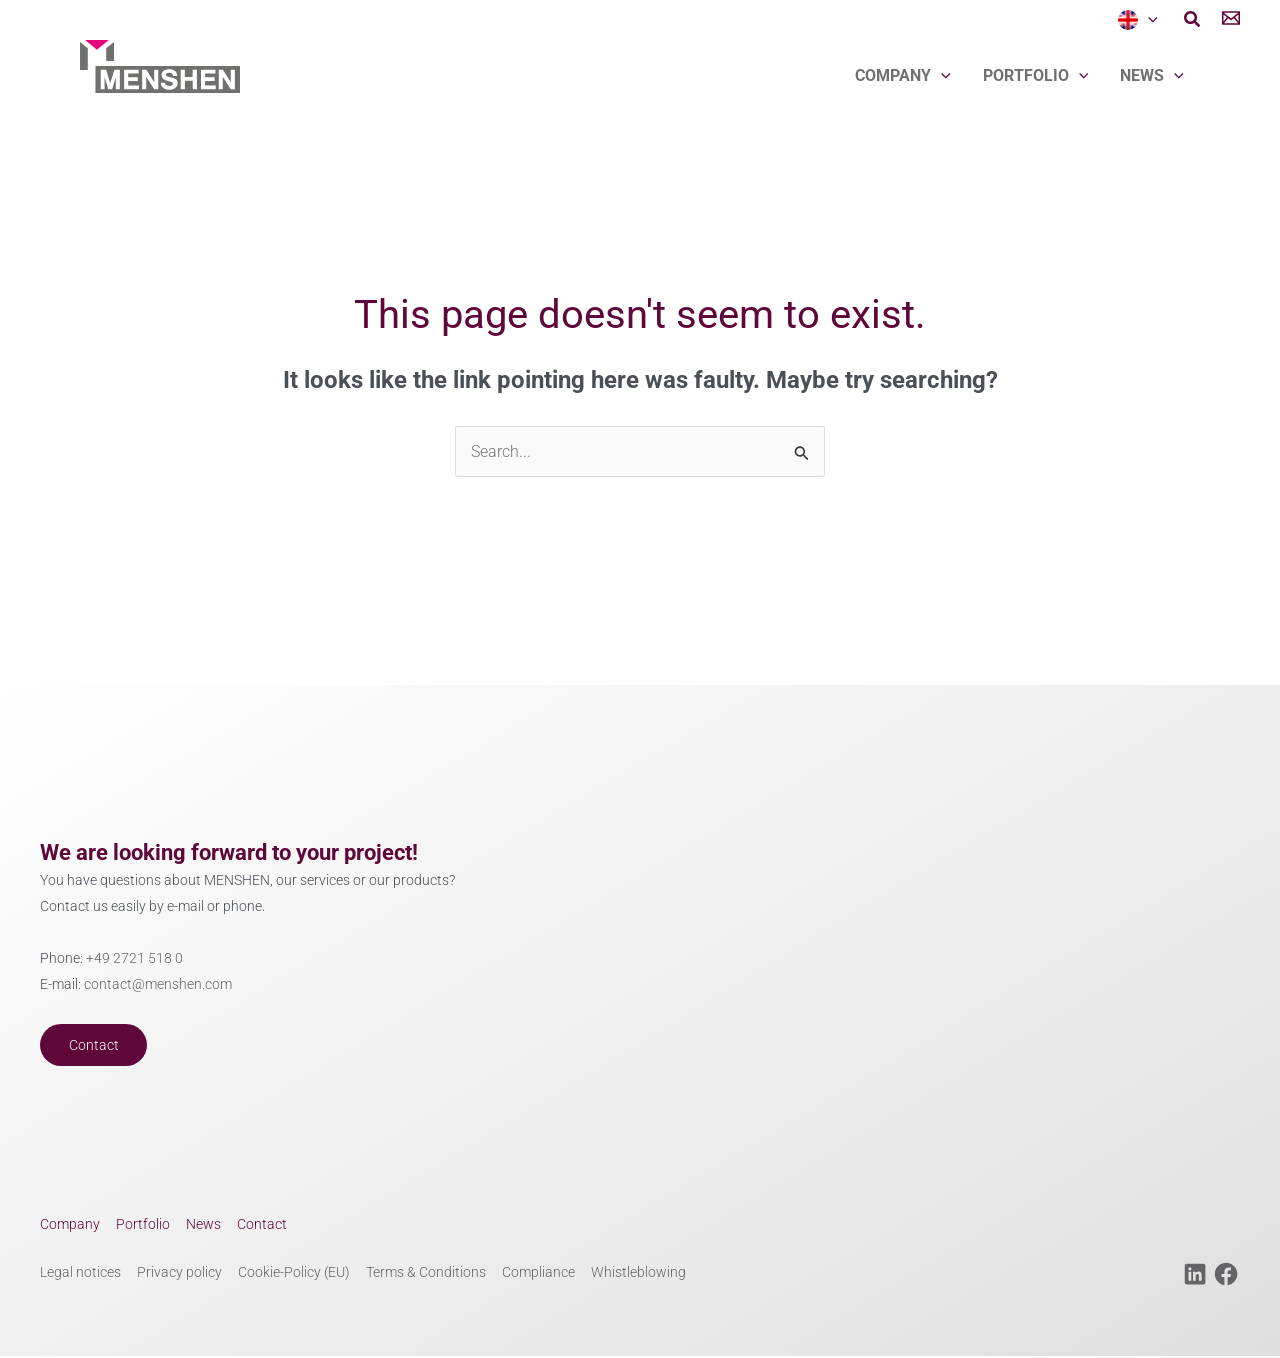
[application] (1148, 20)
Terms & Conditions (426, 1274)
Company (903, 76)
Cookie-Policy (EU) (294, 1274)
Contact (95, 1045)
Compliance (538, 1274)
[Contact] (1231, 21)
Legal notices (80, 1274)
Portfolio (1036, 76)
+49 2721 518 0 (134, 958)
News (1152, 76)
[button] (1193, 20)
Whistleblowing (638, 1274)
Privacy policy (179, 1274)
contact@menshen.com (158, 985)
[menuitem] (1138, 20)
